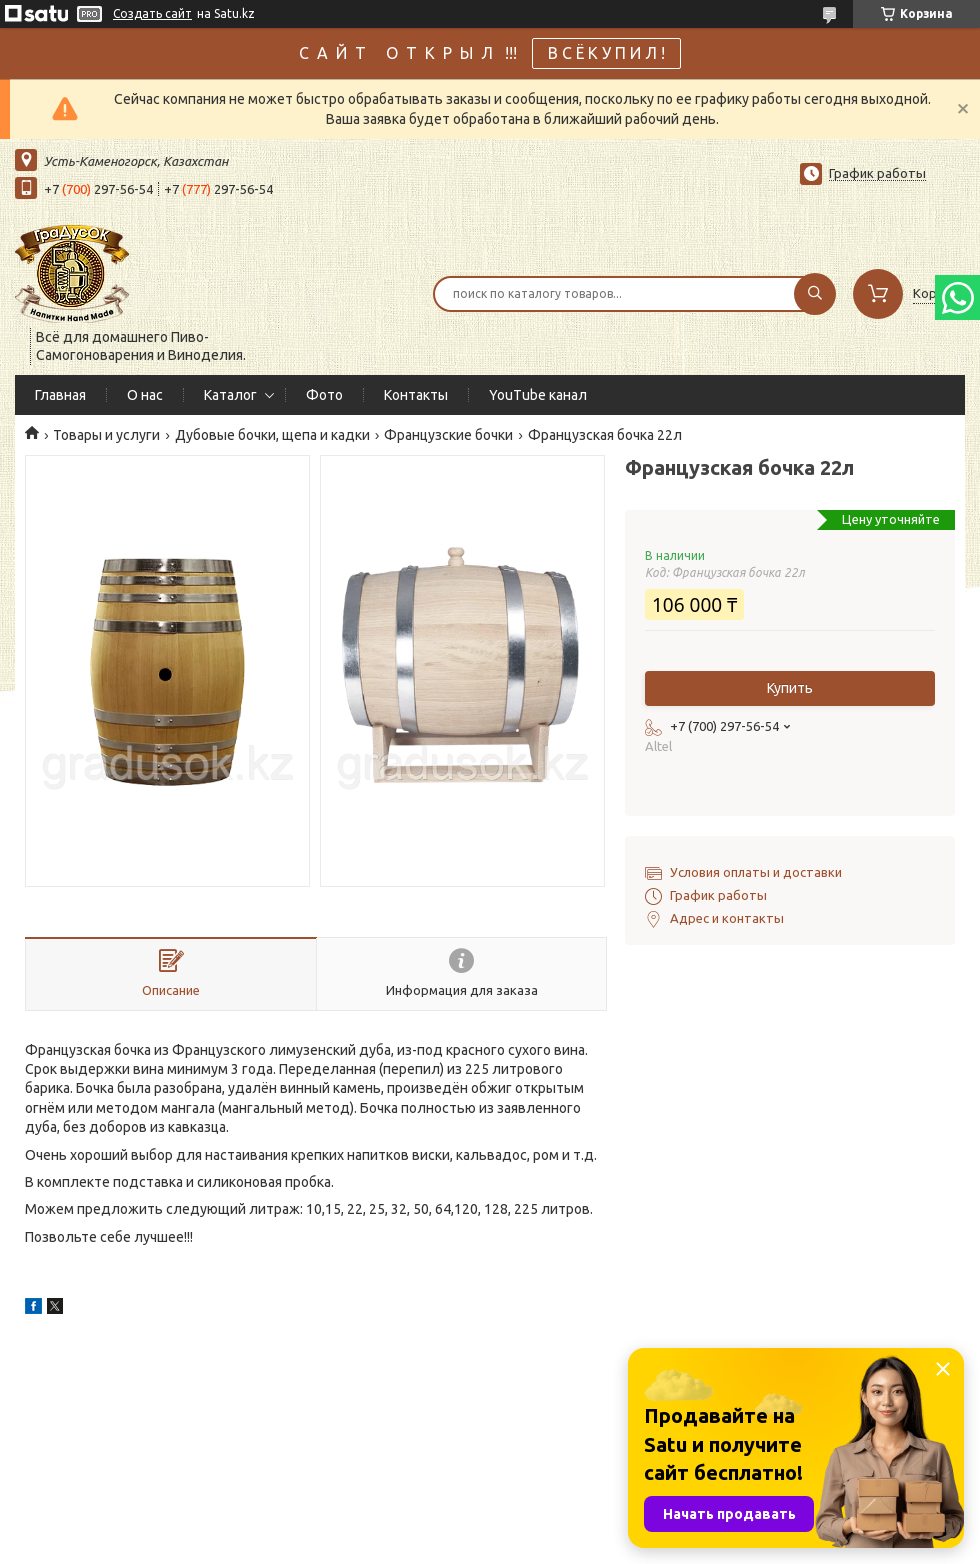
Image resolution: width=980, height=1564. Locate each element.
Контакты (416, 395)
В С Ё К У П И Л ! (606, 53)
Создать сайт (152, 13)
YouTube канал (538, 395)
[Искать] (815, 294)
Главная (60, 395)
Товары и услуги (106, 435)
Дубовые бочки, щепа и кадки (272, 435)
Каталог (230, 395)
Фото (324, 395)
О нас (145, 395)
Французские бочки (448, 435)
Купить (790, 688)
